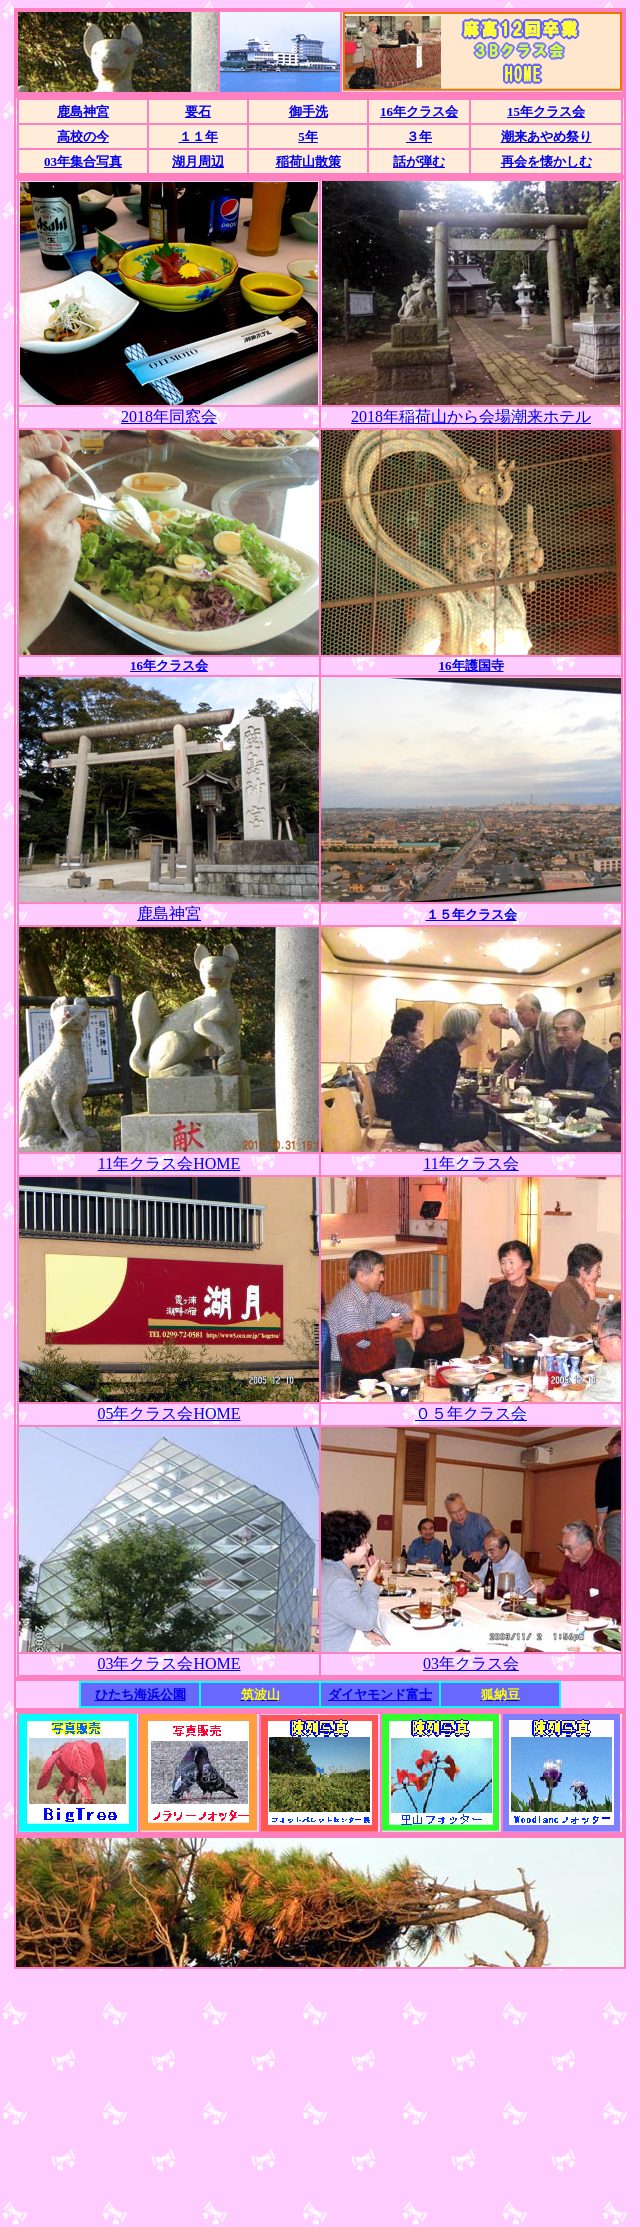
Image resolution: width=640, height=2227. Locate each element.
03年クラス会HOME (168, 1663)
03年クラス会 (471, 1663)
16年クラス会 (419, 111)
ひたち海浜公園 (140, 1694)
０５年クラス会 (471, 1413)
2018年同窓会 (169, 416)
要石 (198, 111)
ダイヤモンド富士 (380, 1694)
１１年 (198, 136)
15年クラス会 (546, 111)
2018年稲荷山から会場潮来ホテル (471, 416)
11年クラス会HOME (169, 1163)
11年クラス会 (470, 1163)
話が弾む (419, 161)
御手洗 (308, 111)
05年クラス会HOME (168, 1413)
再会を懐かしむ (546, 161)
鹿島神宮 (83, 111)
